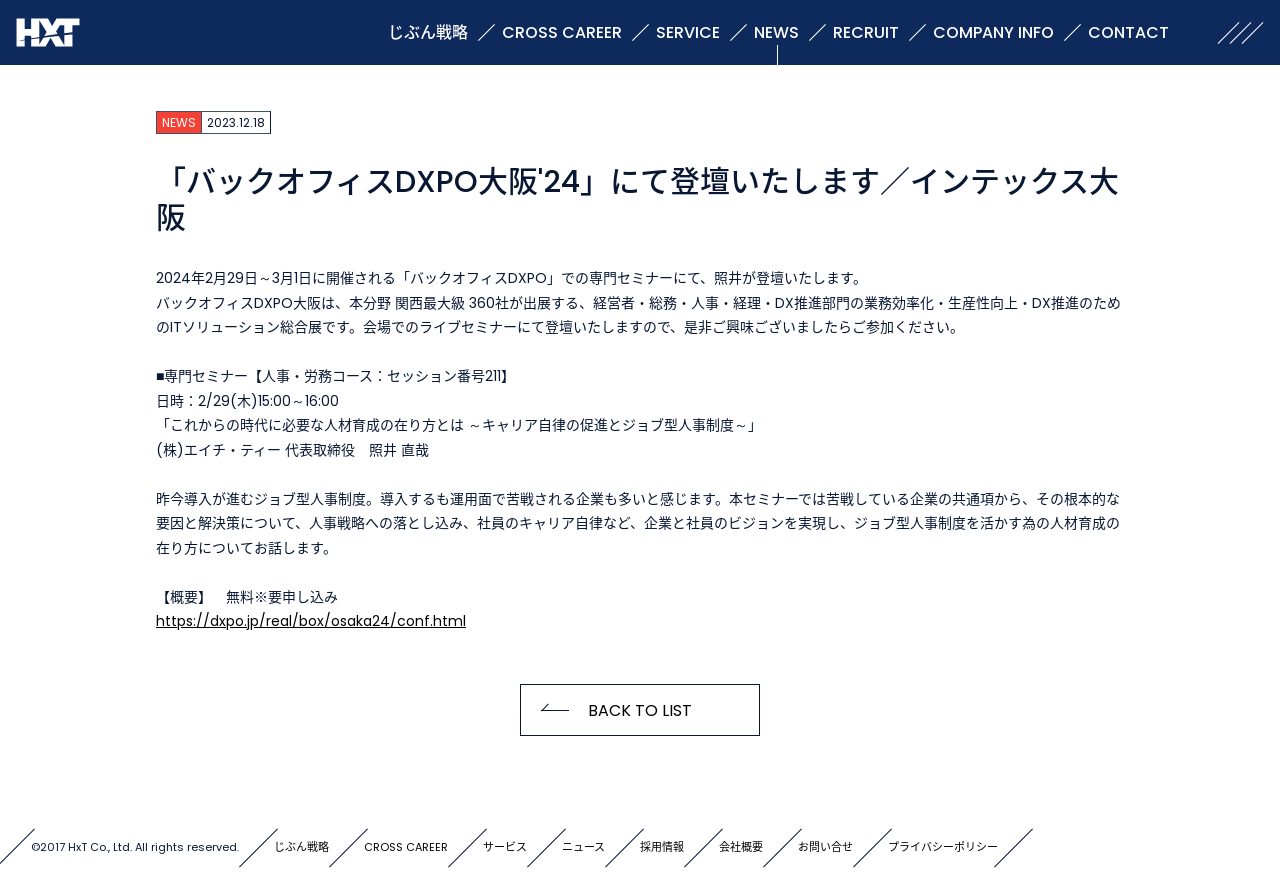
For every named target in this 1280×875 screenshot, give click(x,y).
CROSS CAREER (562, 32)
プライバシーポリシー (943, 847)
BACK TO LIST (640, 710)
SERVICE (688, 32)
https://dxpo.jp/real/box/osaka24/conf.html (311, 621)
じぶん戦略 (428, 32)
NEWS (776, 32)
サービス (505, 847)
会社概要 (741, 847)
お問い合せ (825, 847)
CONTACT (1128, 32)
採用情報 (662, 847)
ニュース (583, 847)
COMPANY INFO (993, 32)
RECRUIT (866, 32)
